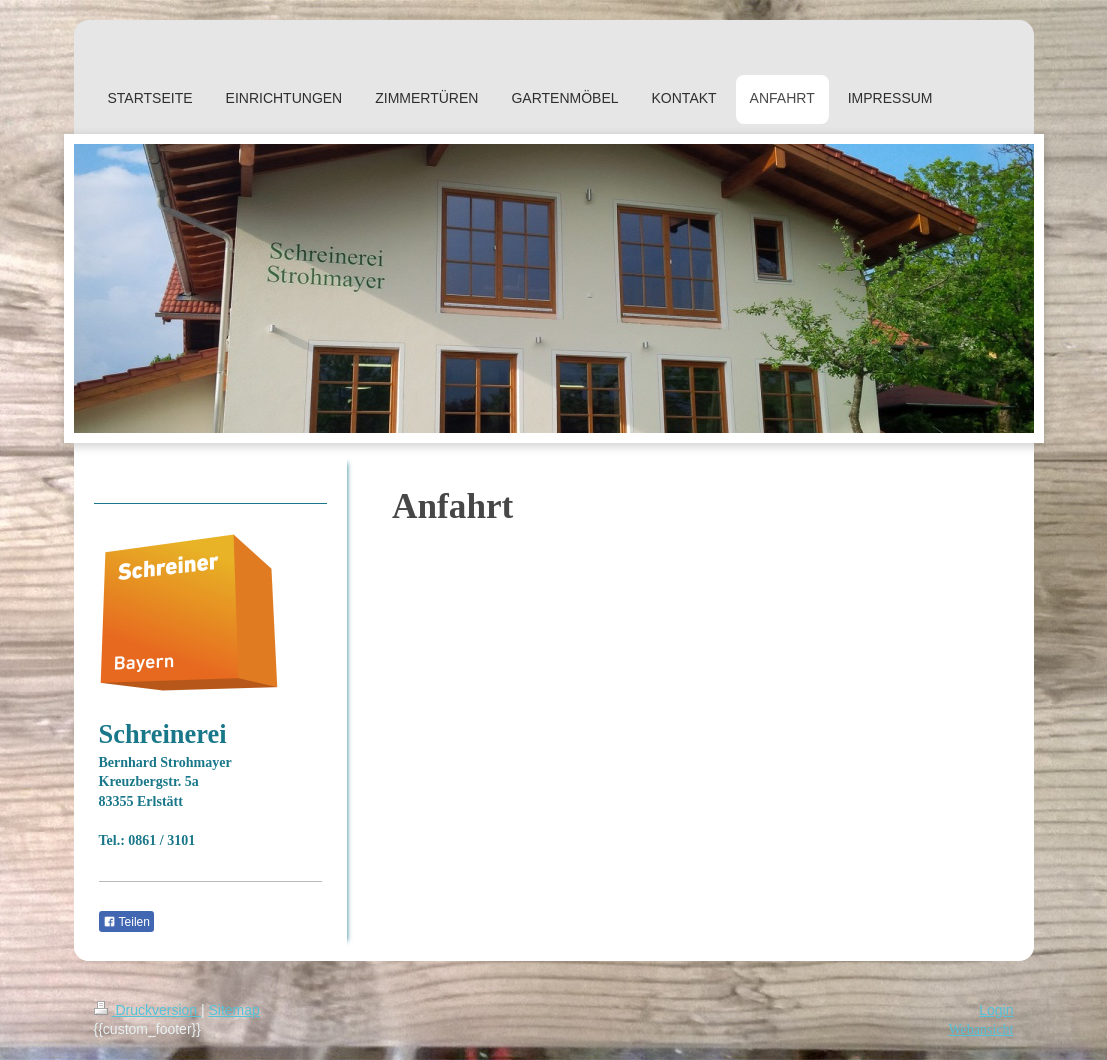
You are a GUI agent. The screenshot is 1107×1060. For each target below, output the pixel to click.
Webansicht (981, 1029)
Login (996, 1010)
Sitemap (234, 1010)
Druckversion (147, 1010)
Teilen (126, 922)
